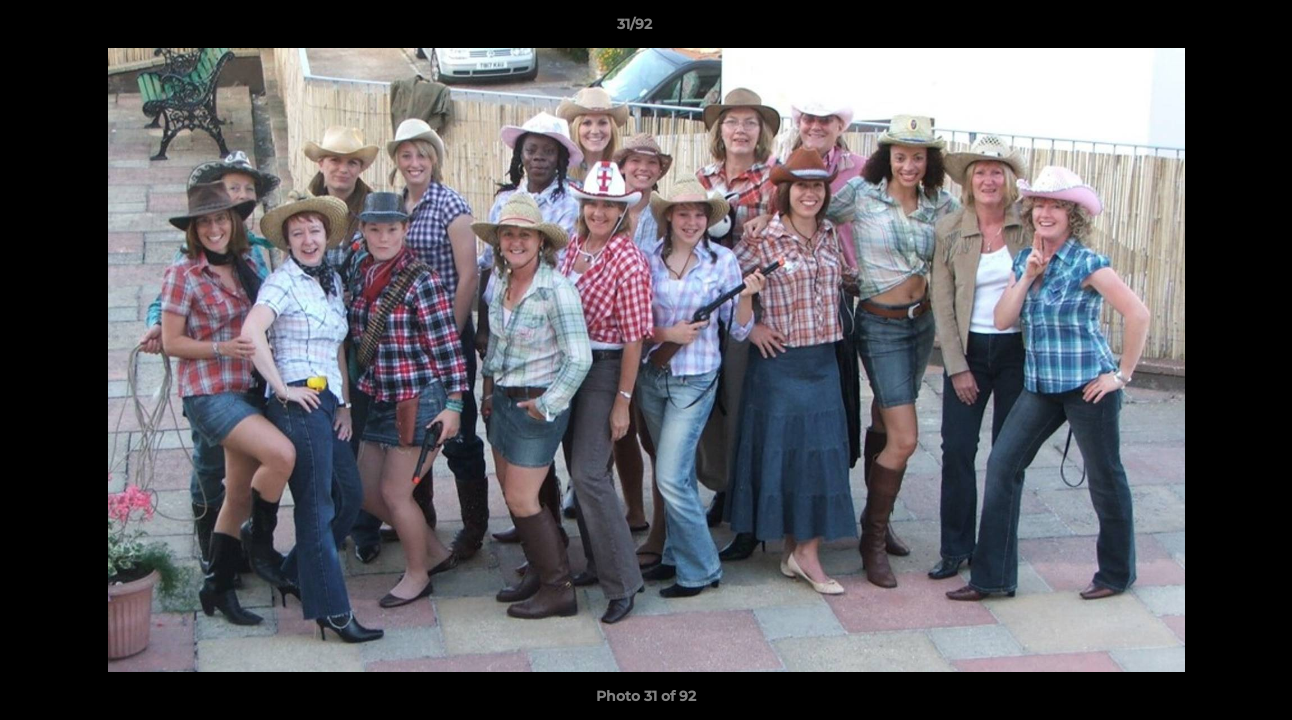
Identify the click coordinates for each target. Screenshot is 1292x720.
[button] (1208, 29)
